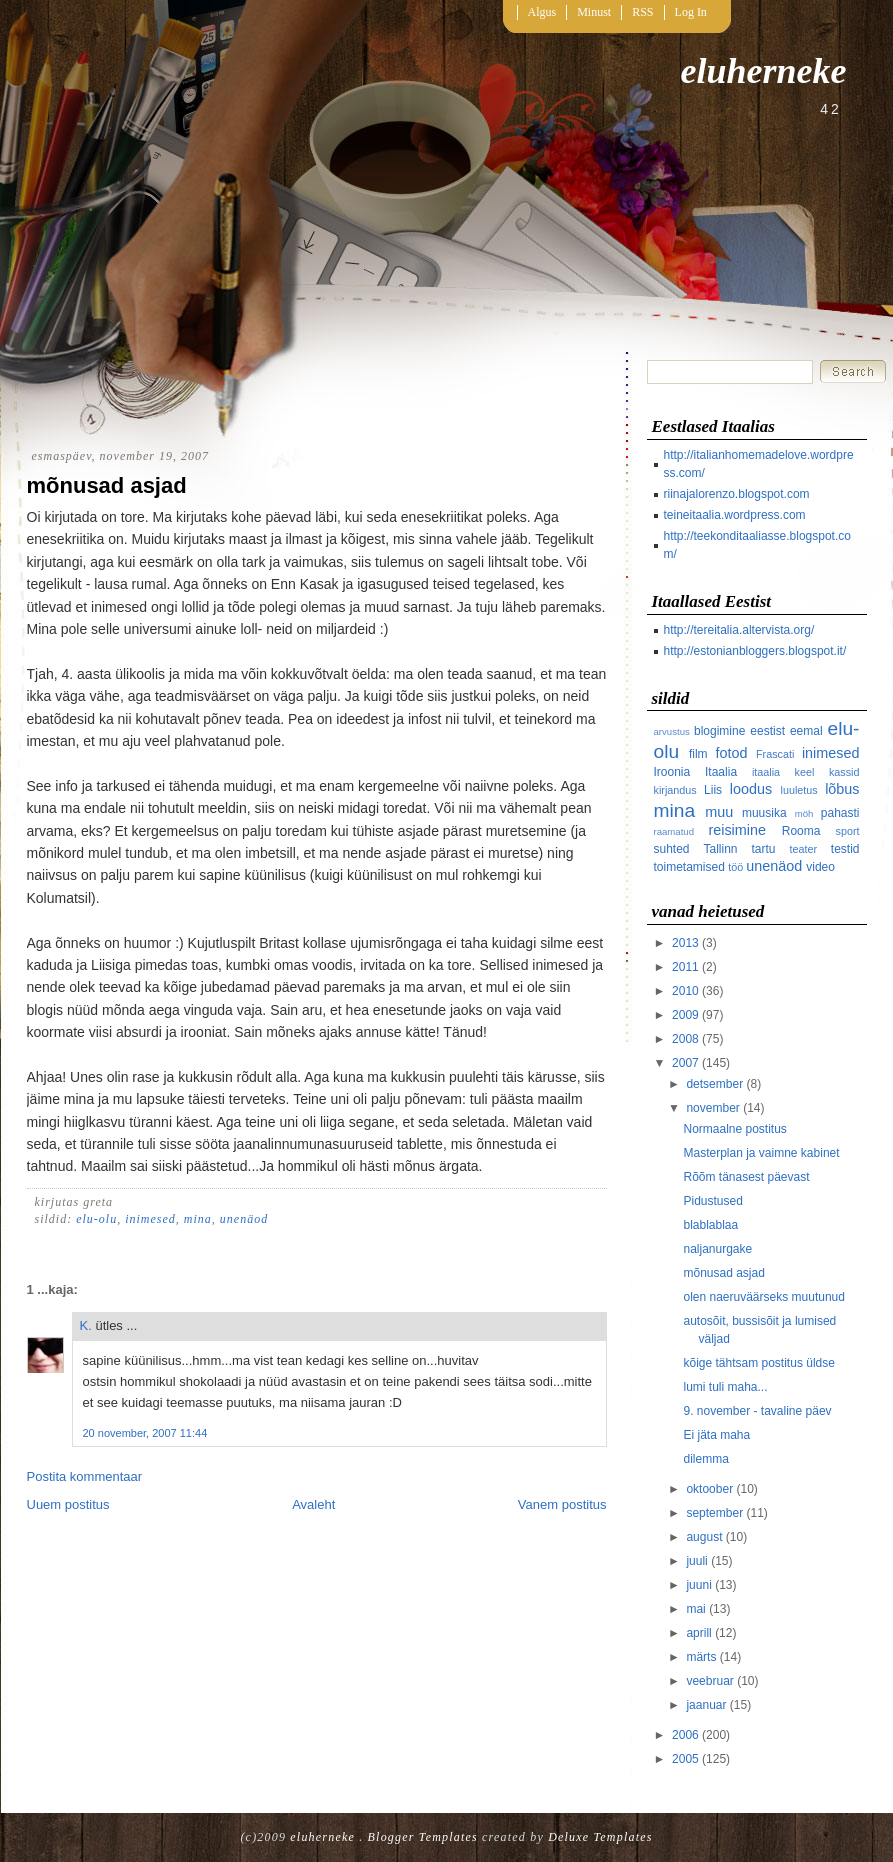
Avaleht (313, 1504)
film (698, 754)
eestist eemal (786, 731)
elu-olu (96, 1219)
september (714, 1513)
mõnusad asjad (107, 485)
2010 (685, 991)
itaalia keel (783, 772)
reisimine (737, 830)
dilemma (705, 1459)
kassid (844, 772)
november (712, 1108)
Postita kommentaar (85, 1476)
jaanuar (706, 1705)
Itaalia (721, 772)
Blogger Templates (423, 1837)
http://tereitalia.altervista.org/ (739, 630)
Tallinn (721, 849)
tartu (764, 849)
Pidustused (712, 1201)
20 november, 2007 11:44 (145, 1433)
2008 (685, 1039)
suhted (672, 849)
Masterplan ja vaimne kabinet (761, 1153)
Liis (713, 790)
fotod (731, 753)
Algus (542, 12)
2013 (685, 943)
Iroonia (672, 772)
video (820, 867)
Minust (594, 12)
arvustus (672, 731)
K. (86, 1325)
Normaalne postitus (734, 1129)
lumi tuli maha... (725, 1387)
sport (847, 831)
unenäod (244, 1219)
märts (701, 1657)
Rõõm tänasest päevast (746, 1177)
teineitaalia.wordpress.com (735, 515)
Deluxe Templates (600, 1837)
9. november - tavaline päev (757, 1411)
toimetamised (689, 867)
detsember (714, 1084)
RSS (642, 12)
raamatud (674, 831)
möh (804, 813)
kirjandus (675, 790)
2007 (685, 1063)
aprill (698, 1633)
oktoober (709, 1489)
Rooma (801, 831)
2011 (685, 967)
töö (735, 867)
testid (845, 849)
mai (695, 1609)
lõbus (842, 789)
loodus (751, 789)
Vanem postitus (562, 1504)
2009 (685, 1015)
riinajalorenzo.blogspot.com (737, 494)
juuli (696, 1561)
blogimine (719, 731)
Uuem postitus (68, 1504)
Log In (691, 12)
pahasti (840, 813)
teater (804, 849)
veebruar (709, 1681)
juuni (698, 1585)
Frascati (775, 754)
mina (198, 1219)
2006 (685, 1735)
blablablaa (710, 1225)
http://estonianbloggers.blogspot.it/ (755, 651)
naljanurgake (717, 1249)
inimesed (150, 1219)
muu (719, 812)
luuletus (799, 790)
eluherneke (764, 71)
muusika (764, 813)
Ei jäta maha (716, 1435)
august (704, 1537)
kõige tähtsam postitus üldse (758, 1363)
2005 (685, 1759)
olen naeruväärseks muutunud (763, 1297)
